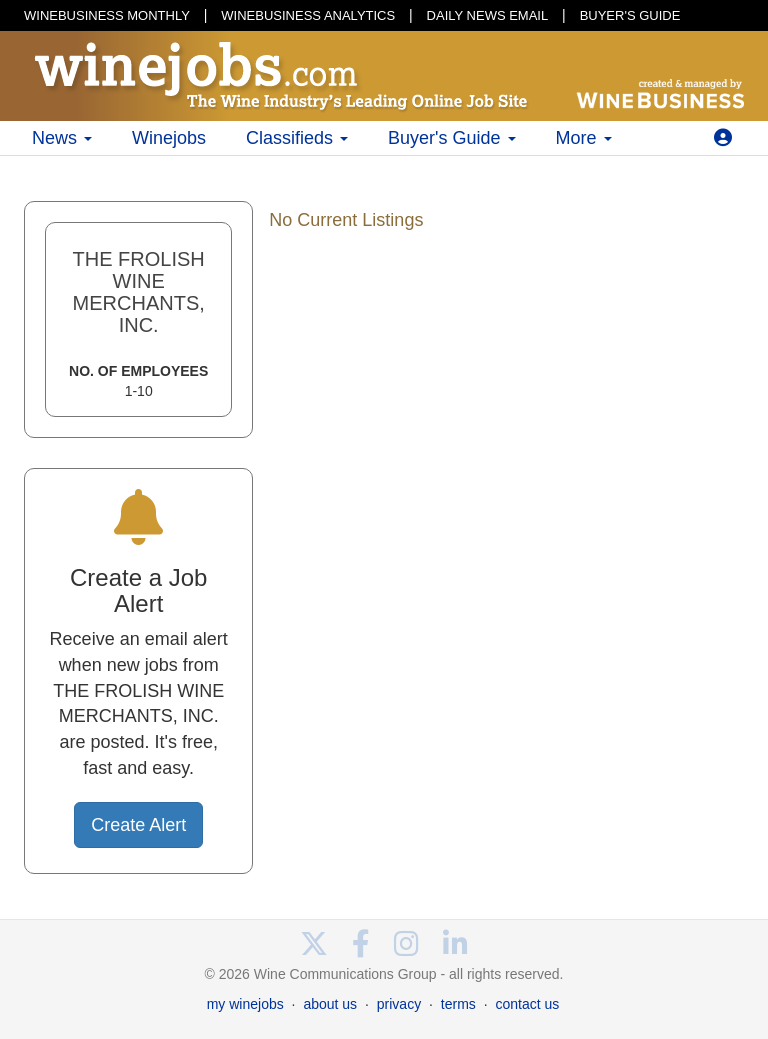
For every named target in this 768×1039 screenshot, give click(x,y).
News (62, 138)
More (584, 138)
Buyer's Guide (452, 138)
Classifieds (297, 138)
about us (330, 1004)
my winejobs (245, 1004)
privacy (399, 1004)
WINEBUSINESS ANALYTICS (308, 15)
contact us (527, 1004)
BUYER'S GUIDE (630, 15)
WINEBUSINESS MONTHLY (107, 15)
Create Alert (138, 825)
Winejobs (169, 138)
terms (458, 1004)
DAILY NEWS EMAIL (488, 15)
